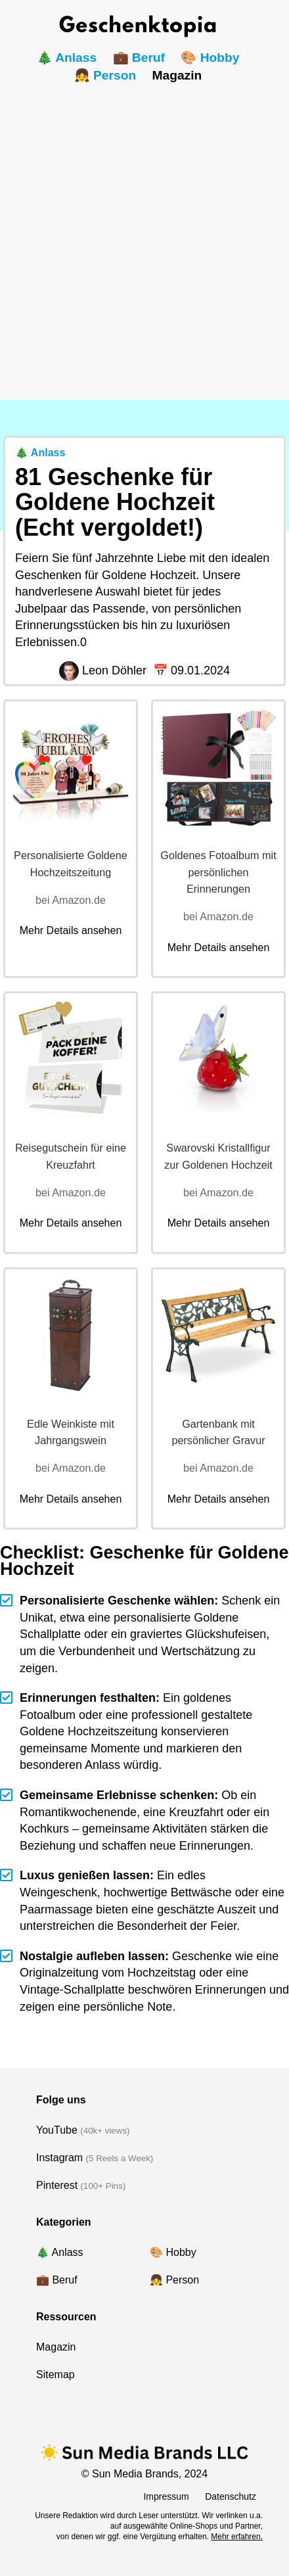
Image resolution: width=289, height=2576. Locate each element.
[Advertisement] (144, 235)
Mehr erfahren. (237, 2536)
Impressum (166, 2496)
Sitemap (55, 2374)
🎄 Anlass (67, 57)
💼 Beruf (139, 57)
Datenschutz (230, 2496)
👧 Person (105, 75)
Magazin (177, 75)
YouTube (57, 2130)
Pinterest (57, 2185)
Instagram (59, 2157)
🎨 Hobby (210, 57)
